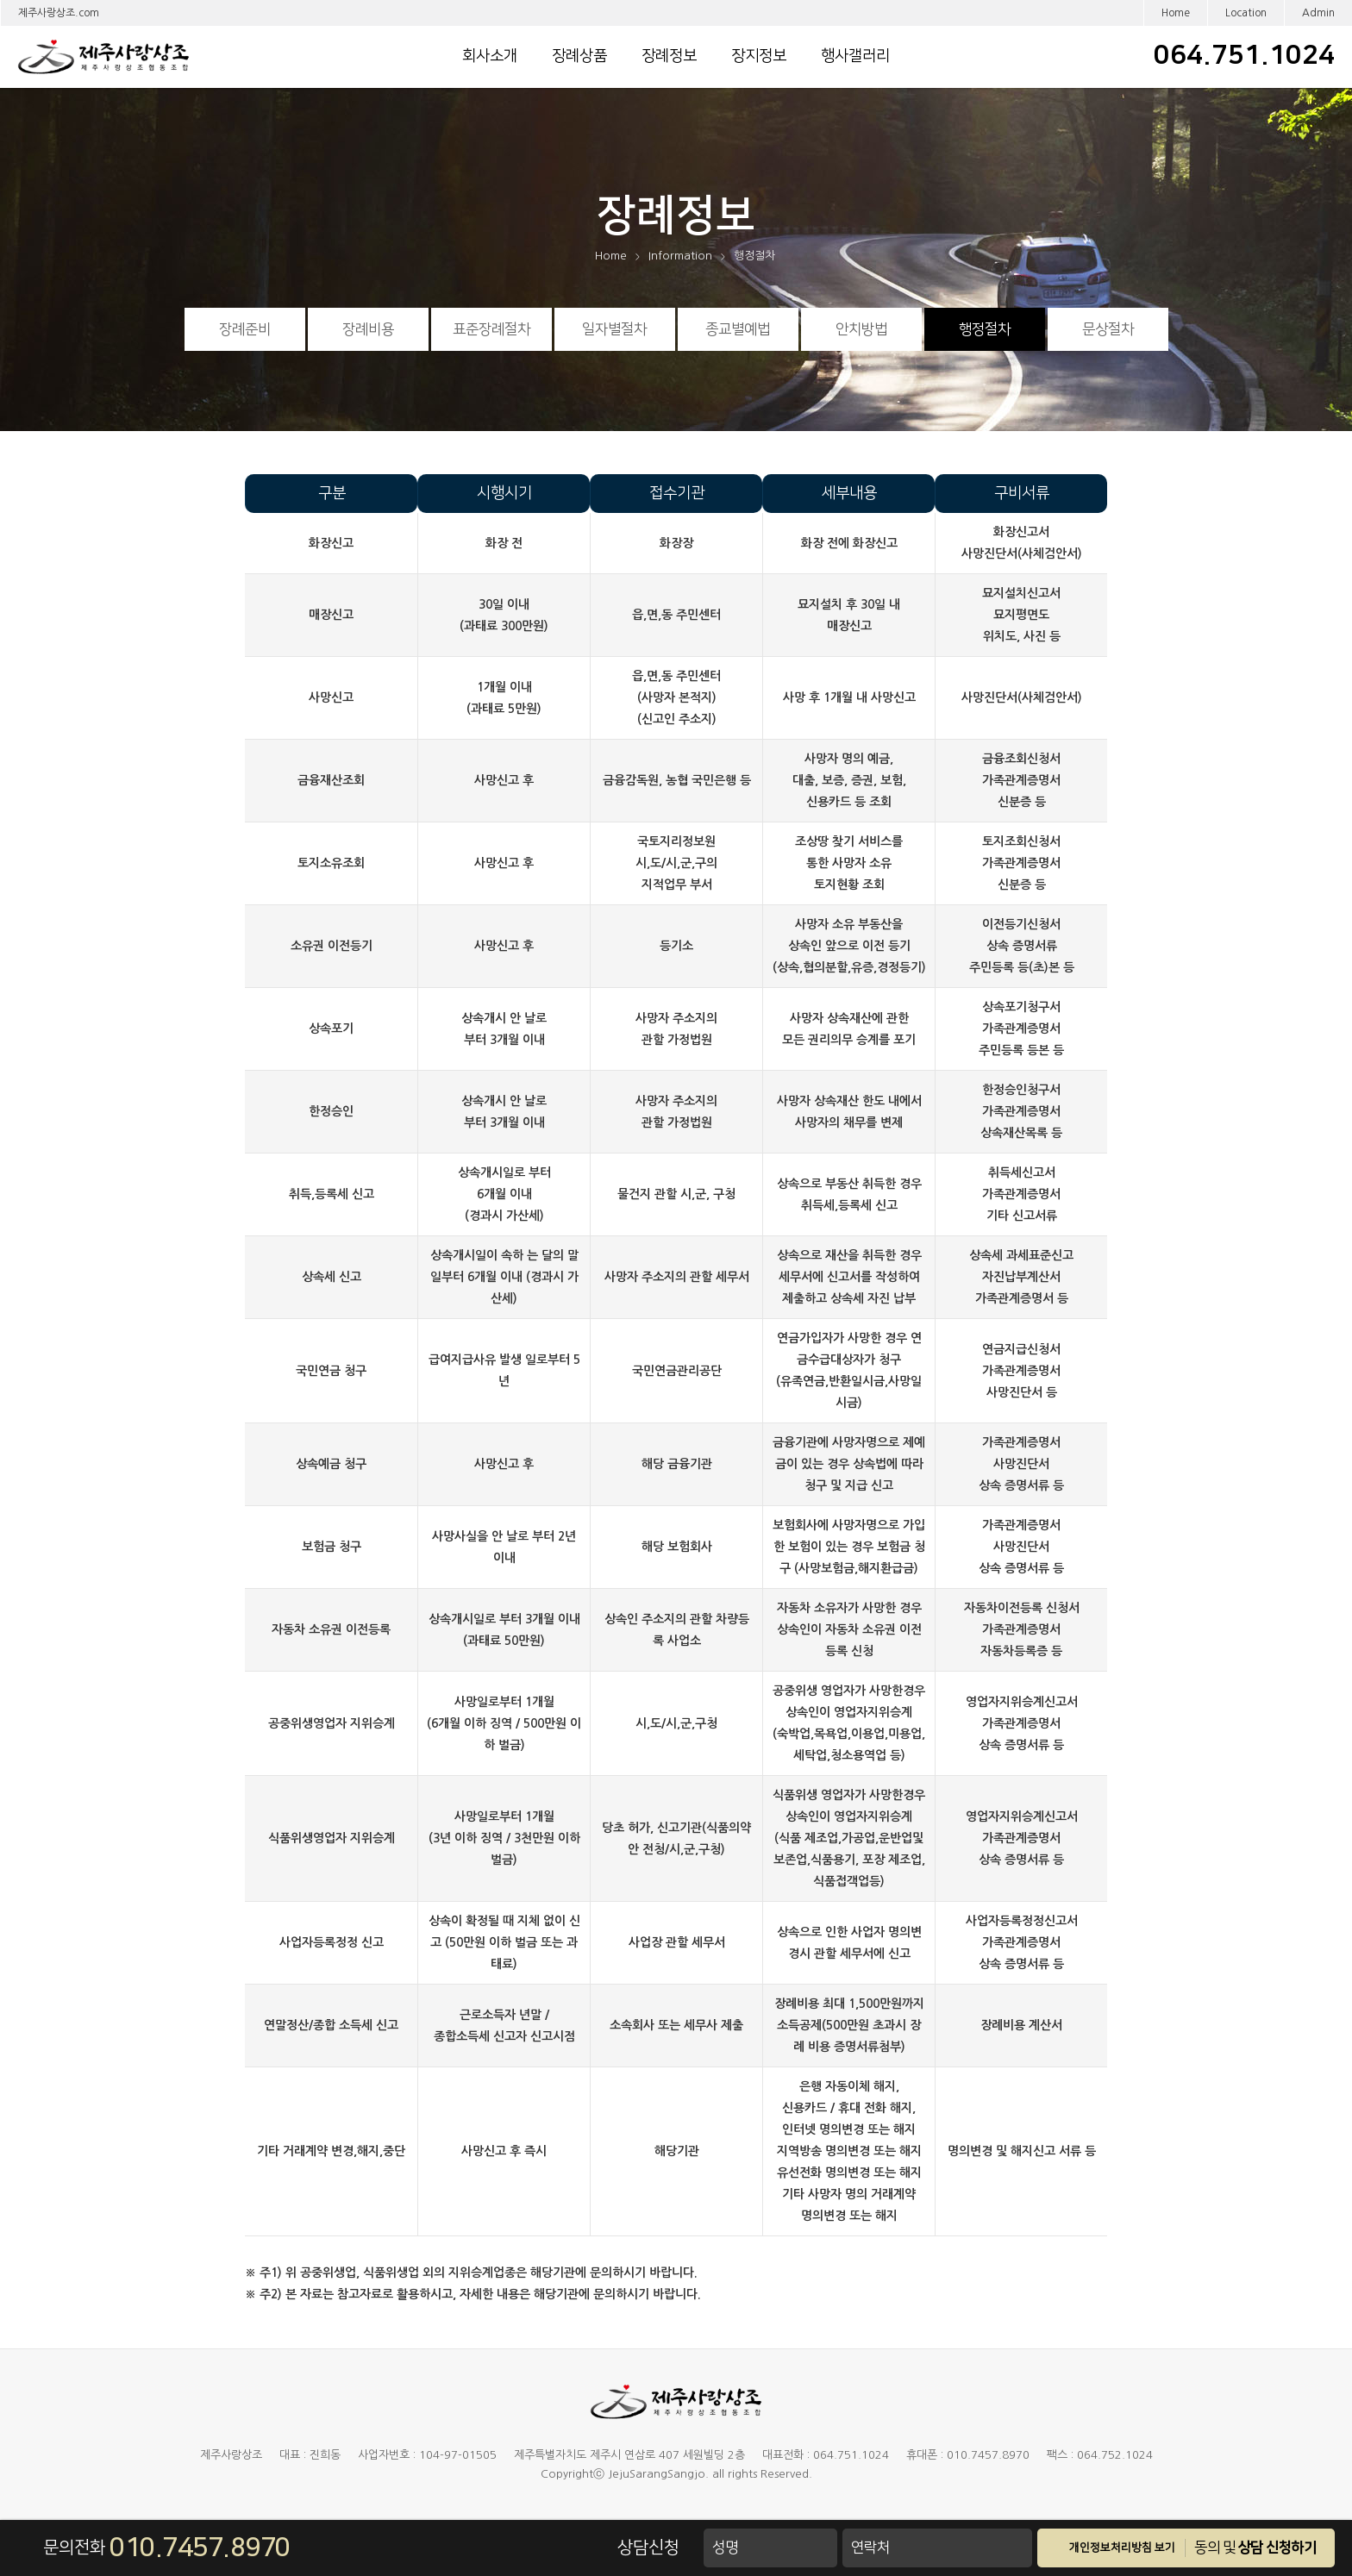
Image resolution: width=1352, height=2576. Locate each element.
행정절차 (985, 329)
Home (1175, 13)
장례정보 (669, 56)
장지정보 (758, 56)
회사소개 (489, 56)
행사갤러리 (855, 56)
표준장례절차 (491, 329)
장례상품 (579, 56)
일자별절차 (614, 329)
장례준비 (245, 329)
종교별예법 (737, 329)
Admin (1318, 13)
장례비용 (368, 329)
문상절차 (1108, 329)
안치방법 (861, 329)
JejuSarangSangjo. (658, 2473)
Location (1246, 13)
